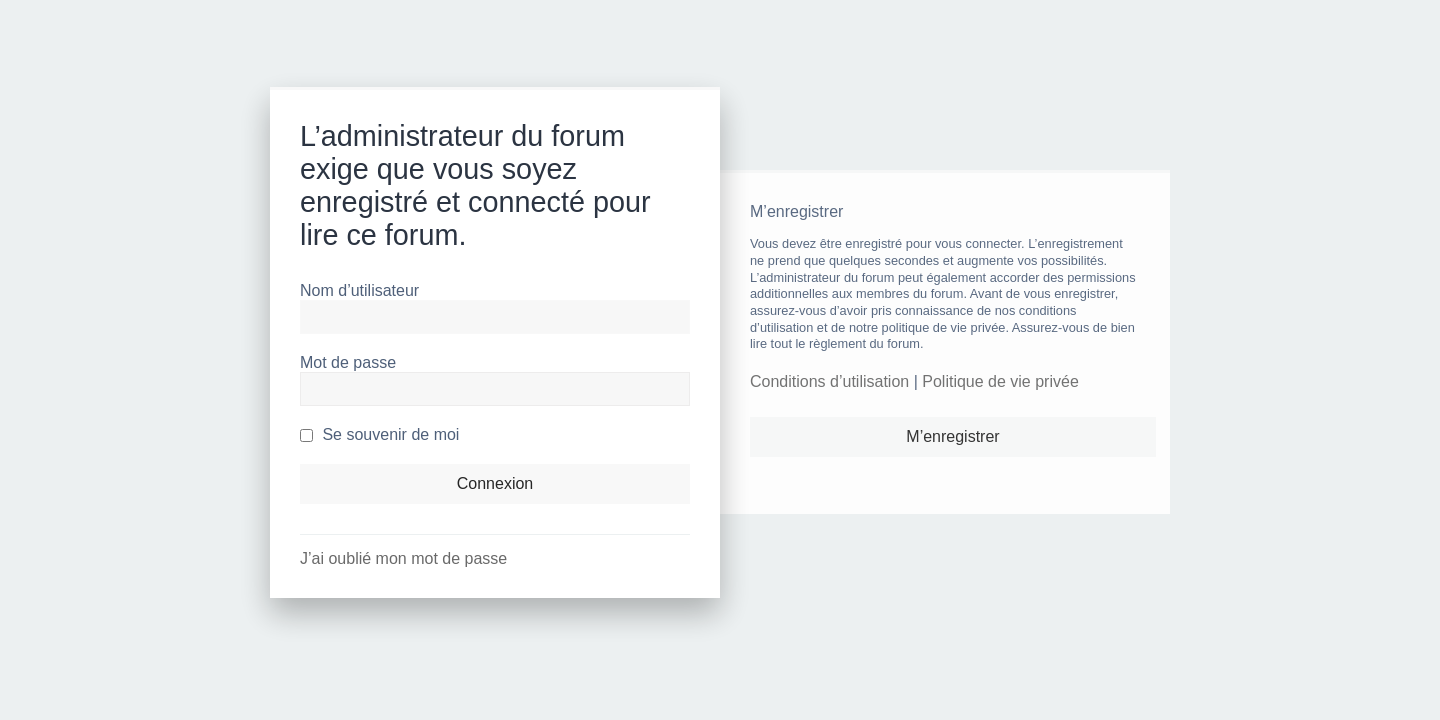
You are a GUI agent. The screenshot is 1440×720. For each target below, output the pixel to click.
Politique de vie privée (1000, 381)
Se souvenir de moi (379, 434)
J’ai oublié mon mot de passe (403, 558)
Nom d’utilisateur (359, 290)
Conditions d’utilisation (829, 381)
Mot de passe (348, 362)
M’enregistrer (952, 436)
